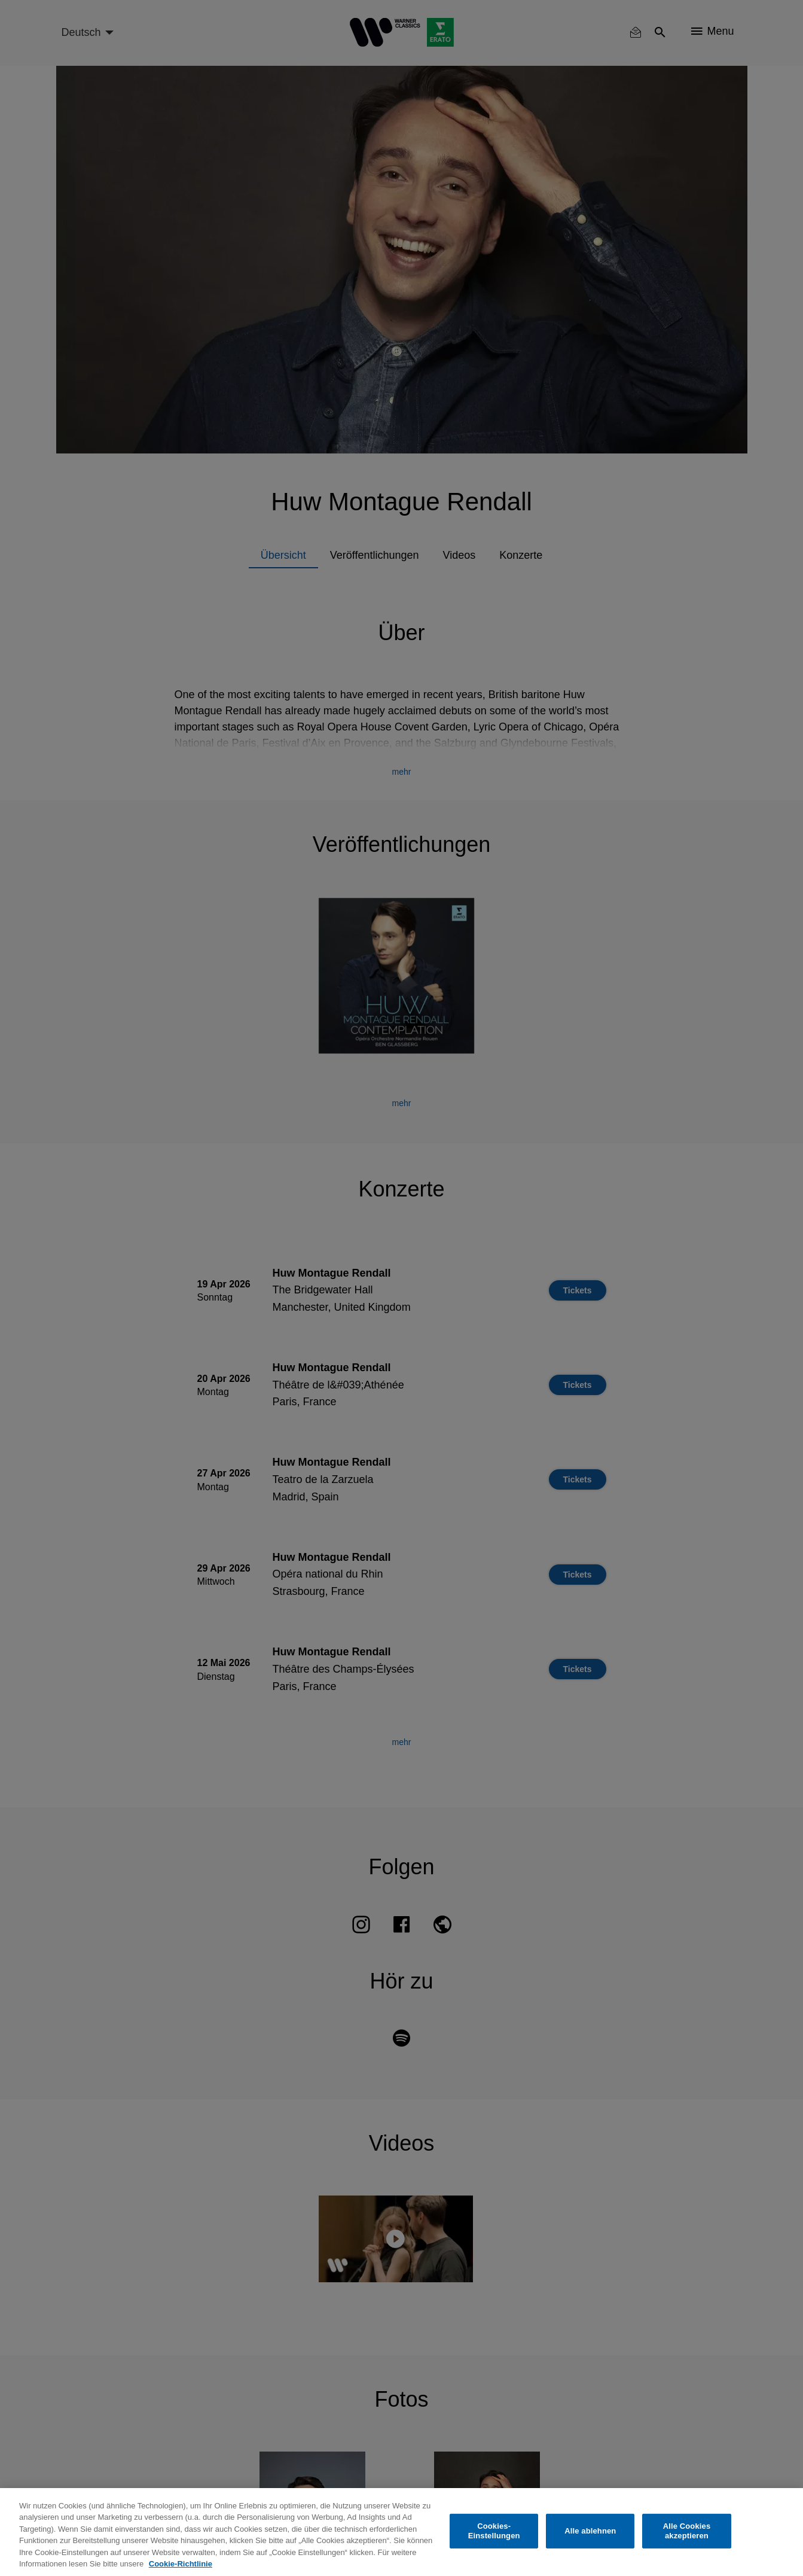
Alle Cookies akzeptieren (687, 2531)
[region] (401, 2532)
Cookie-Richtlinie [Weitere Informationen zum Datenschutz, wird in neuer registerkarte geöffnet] (180, 2563)
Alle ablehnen (590, 2530)
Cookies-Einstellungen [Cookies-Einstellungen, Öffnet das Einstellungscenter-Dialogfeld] (494, 2531)
